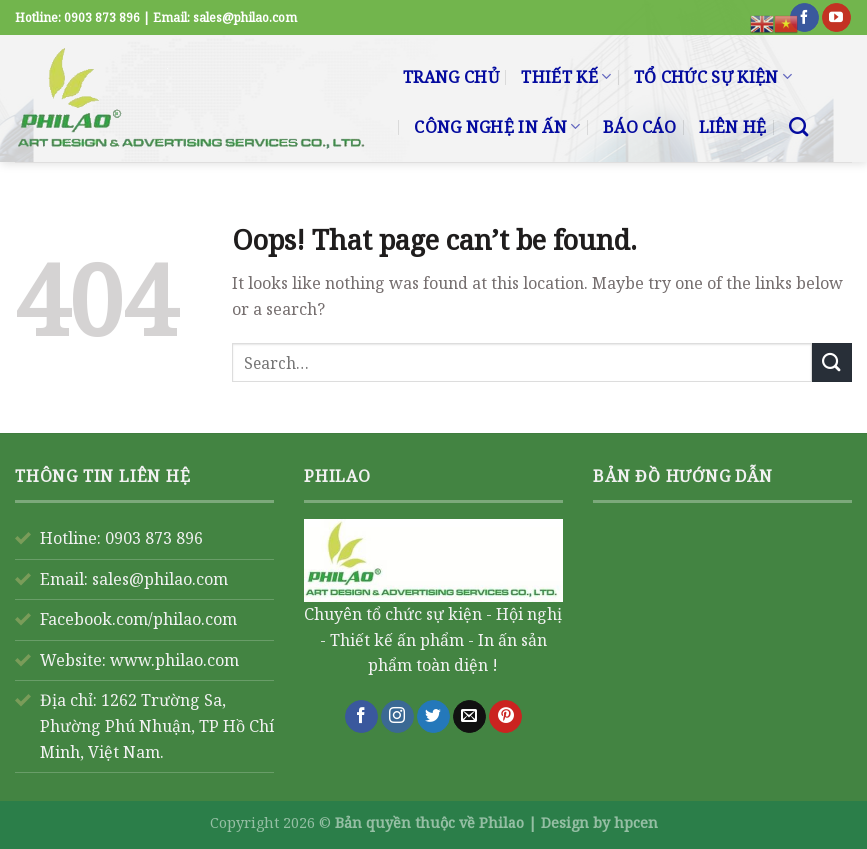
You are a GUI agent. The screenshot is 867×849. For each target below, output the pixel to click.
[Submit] (832, 362)
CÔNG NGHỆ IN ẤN (497, 127)
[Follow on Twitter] (433, 717)
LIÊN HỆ (733, 127)
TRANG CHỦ (451, 77)
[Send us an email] (469, 717)
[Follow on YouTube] (836, 18)
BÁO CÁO (639, 127)
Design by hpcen (599, 822)
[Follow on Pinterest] (505, 717)
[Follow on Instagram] (397, 717)
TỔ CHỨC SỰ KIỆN (713, 77)
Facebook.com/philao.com (138, 619)
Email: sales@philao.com (134, 579)
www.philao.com (174, 660)
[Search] (798, 126)
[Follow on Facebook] (804, 18)
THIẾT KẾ (566, 77)
